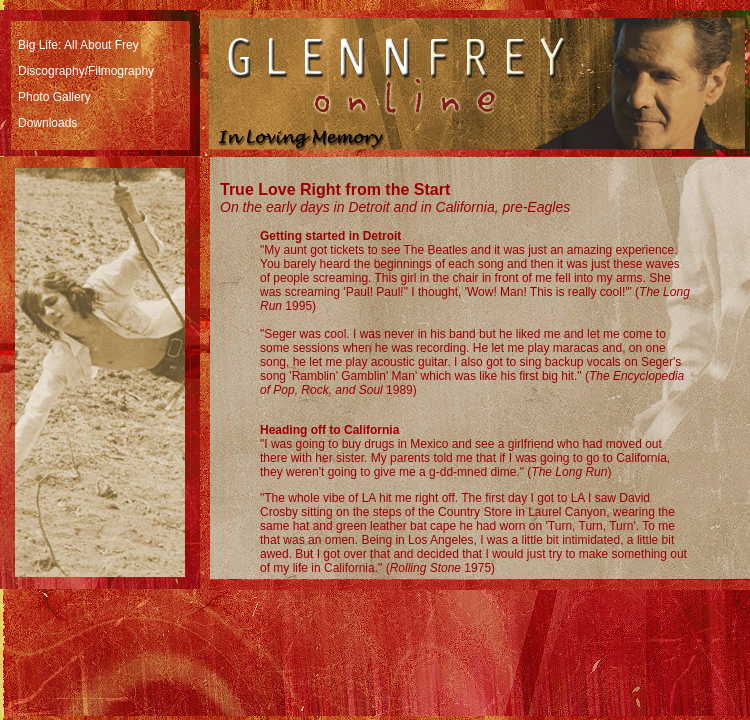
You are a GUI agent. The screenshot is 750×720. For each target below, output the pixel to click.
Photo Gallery (54, 97)
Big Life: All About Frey (78, 45)
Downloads (47, 123)
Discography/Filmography (86, 71)
